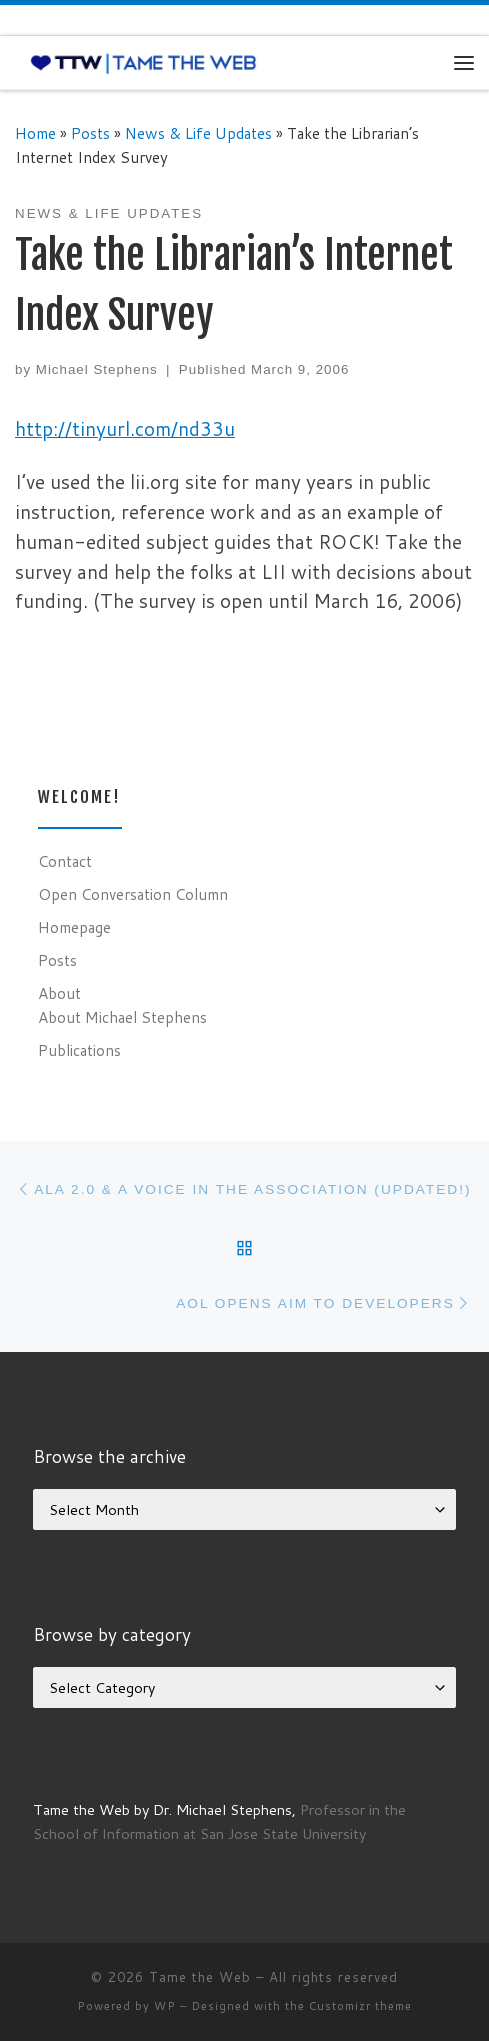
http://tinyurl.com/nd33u (125, 428)
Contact (65, 861)
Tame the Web (200, 1977)
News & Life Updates (198, 133)
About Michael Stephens (122, 1017)
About (59, 993)
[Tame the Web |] (143, 62)
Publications (79, 1050)
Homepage (74, 927)
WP (165, 2006)
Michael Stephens (97, 369)
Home (35, 133)
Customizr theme (360, 2006)
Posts (90, 133)
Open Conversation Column (133, 894)
